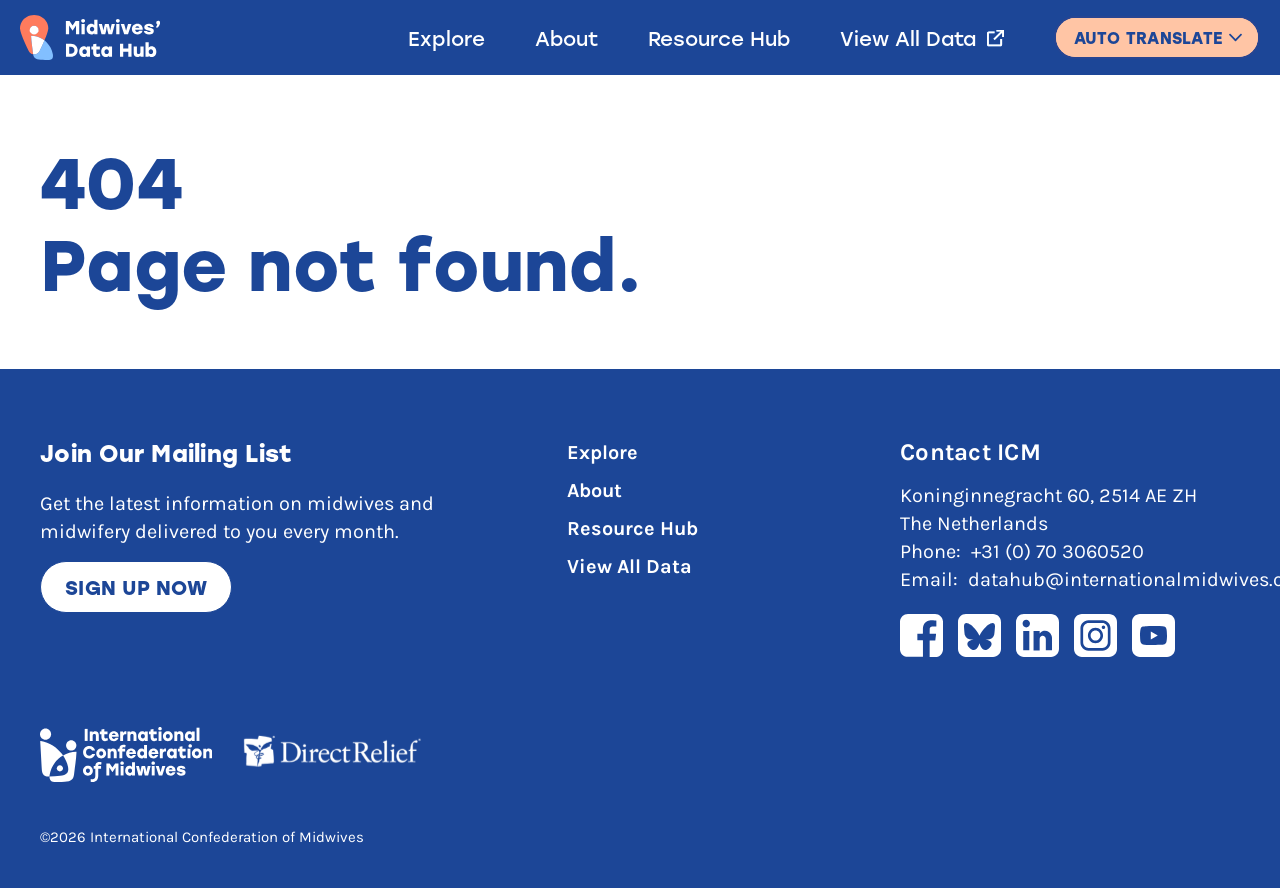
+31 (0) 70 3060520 (1057, 551)
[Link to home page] (90, 37)
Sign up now (136, 587)
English (1157, 28)
